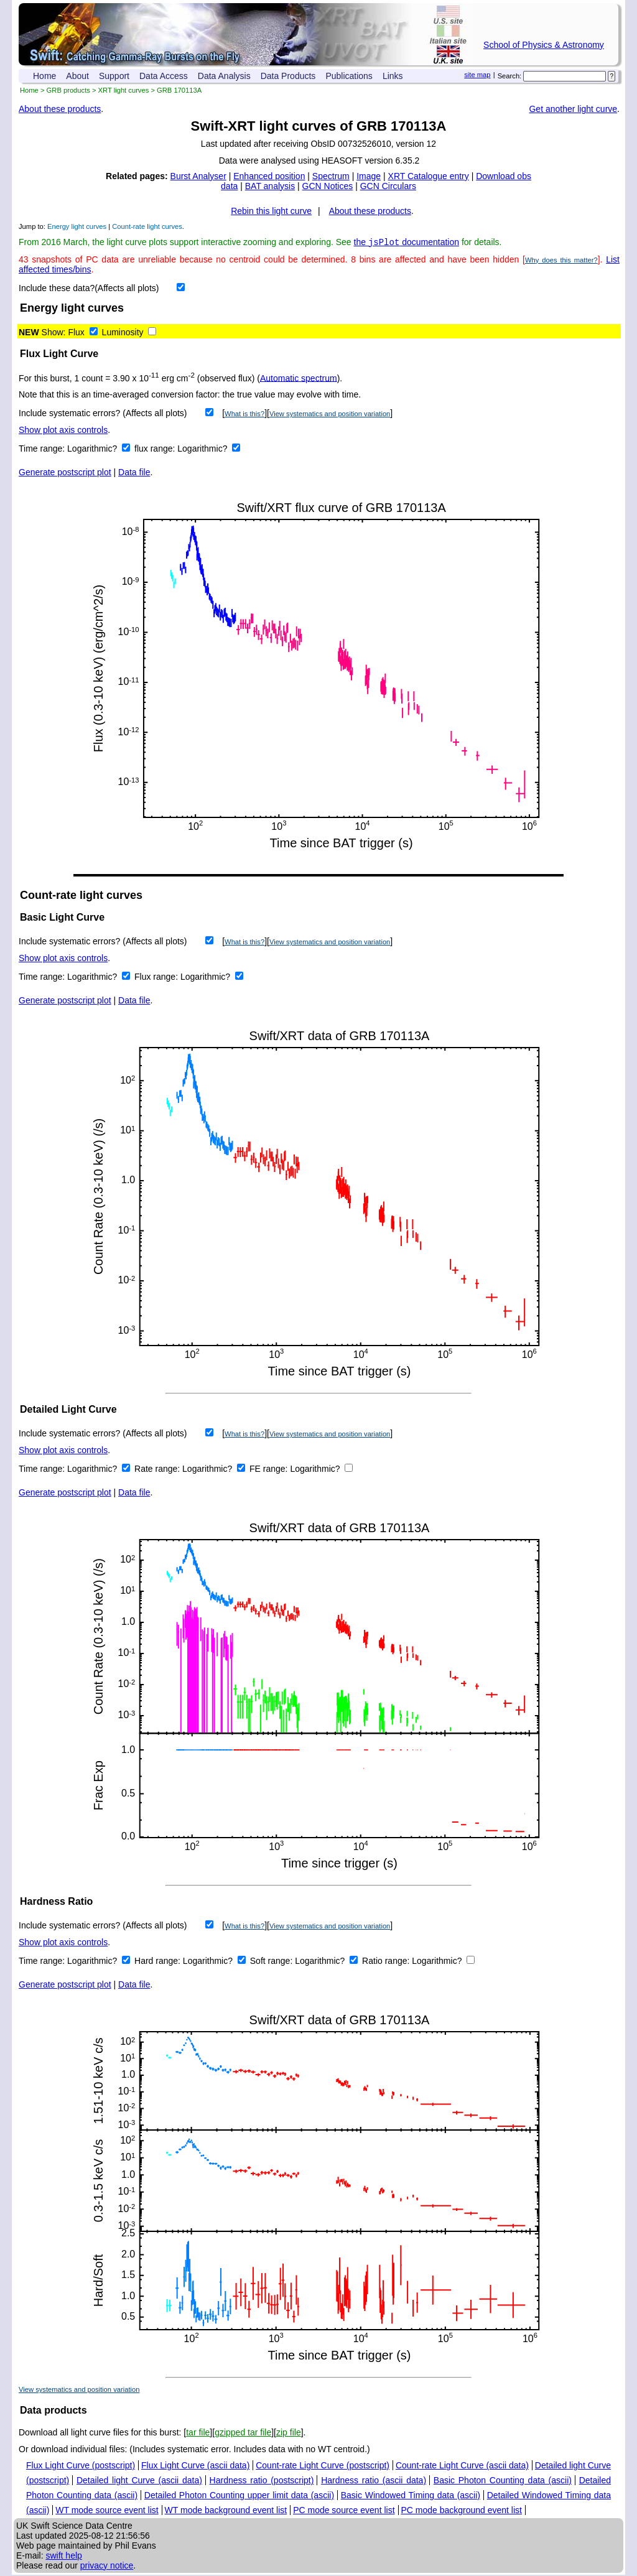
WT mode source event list (106, 2511)
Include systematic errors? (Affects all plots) (103, 414)
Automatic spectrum (298, 379)
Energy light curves (76, 226)
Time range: (43, 450)
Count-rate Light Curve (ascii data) (462, 2466)
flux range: (155, 450)
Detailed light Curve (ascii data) (139, 2481)
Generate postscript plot (65, 473)
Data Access (163, 76)
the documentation (407, 243)
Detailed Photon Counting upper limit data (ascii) (239, 2496)
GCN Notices (327, 186)
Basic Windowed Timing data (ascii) (410, 2496)
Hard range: (158, 1962)
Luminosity (123, 333)
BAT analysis (270, 186)
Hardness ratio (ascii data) (373, 2481)
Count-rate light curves (147, 226)
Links (393, 76)
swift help (63, 2557)
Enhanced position (269, 176)
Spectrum (331, 176)
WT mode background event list (226, 2511)
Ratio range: (387, 1962)
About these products (60, 109)
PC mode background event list (461, 2511)
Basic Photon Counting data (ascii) (503, 2481)
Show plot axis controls (63, 431)
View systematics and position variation (329, 415)
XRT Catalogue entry (428, 176)
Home (44, 76)
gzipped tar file (243, 2434)
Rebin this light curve (271, 211)
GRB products (68, 90)
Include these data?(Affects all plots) (89, 289)
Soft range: (272, 1962)
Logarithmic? (93, 450)
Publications (349, 76)
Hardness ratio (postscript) (262, 2481)
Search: (510, 76)
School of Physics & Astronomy (543, 45)
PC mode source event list (343, 2511)
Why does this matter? (561, 261)
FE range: (269, 1470)
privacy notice (107, 2567)
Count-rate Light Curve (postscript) (322, 2466)
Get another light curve (573, 109)
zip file (288, 2434)
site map (477, 74)
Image (368, 176)
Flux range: (157, 978)
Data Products (288, 76)
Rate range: (158, 1470)
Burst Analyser (198, 176)
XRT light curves (123, 90)
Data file (134, 473)
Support (114, 76)
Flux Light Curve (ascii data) (195, 2466)
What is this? (244, 415)
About (77, 76)
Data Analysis (224, 76)
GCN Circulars (388, 186)
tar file (198, 2434)
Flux (76, 333)
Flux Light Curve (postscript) (80, 2466)
